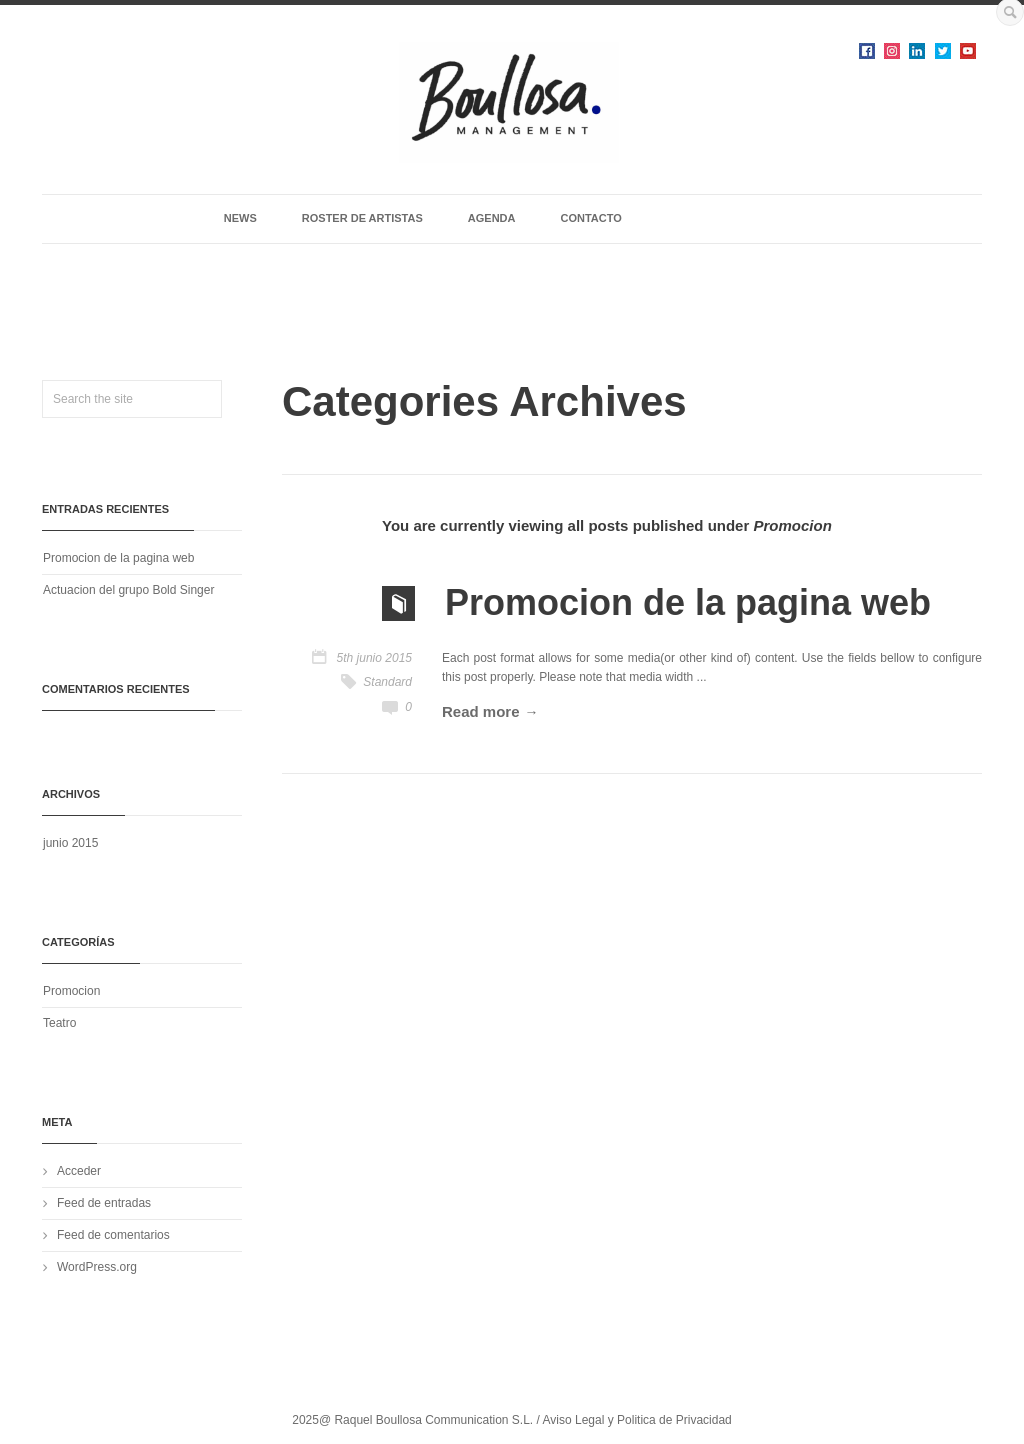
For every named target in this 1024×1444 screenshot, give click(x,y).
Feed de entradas (104, 1203)
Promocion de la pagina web (118, 558)
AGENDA (492, 218)
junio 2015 (70, 843)
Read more (481, 711)
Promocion (71, 991)
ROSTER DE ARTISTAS (362, 218)
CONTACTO (590, 218)
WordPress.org (97, 1267)
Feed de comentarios (113, 1235)
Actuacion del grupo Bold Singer (128, 590)
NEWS (240, 218)
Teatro (59, 1023)
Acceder (79, 1171)
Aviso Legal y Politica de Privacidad (637, 1420)
